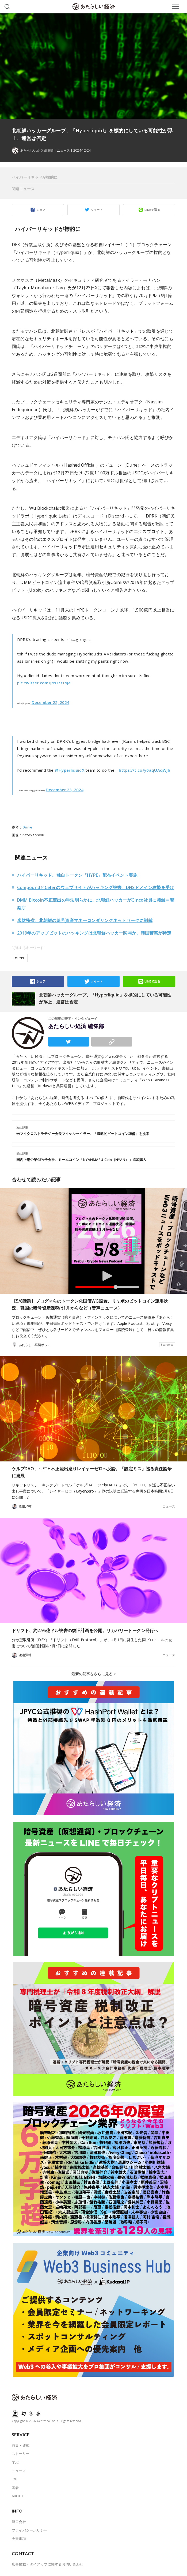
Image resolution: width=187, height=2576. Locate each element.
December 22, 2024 (50, 702)
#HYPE (20, 958)
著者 (15, 2487)
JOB (15, 2479)
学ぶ (15, 2462)
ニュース (63, 150)
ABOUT (18, 2495)
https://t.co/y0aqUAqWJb (144, 770)
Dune (27, 827)
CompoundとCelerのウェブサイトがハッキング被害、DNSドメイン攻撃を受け (95, 887)
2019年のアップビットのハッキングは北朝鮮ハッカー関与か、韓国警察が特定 (94, 933)
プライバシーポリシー (30, 2530)
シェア (40, 210)
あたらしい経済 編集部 (76, 1026)
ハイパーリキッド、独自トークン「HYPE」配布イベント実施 (77, 875)
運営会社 (19, 2521)
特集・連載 (21, 2445)
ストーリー (21, 2453)
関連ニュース (23, 188)
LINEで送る (152, 210)
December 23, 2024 (64, 789)
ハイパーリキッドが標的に (35, 177)
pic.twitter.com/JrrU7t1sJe (44, 682)
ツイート (97, 210)
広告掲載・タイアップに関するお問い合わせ (47, 2564)
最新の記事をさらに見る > (93, 1673)
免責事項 (19, 2538)
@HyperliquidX (69, 770)
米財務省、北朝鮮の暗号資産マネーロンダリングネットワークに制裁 (84, 920)
